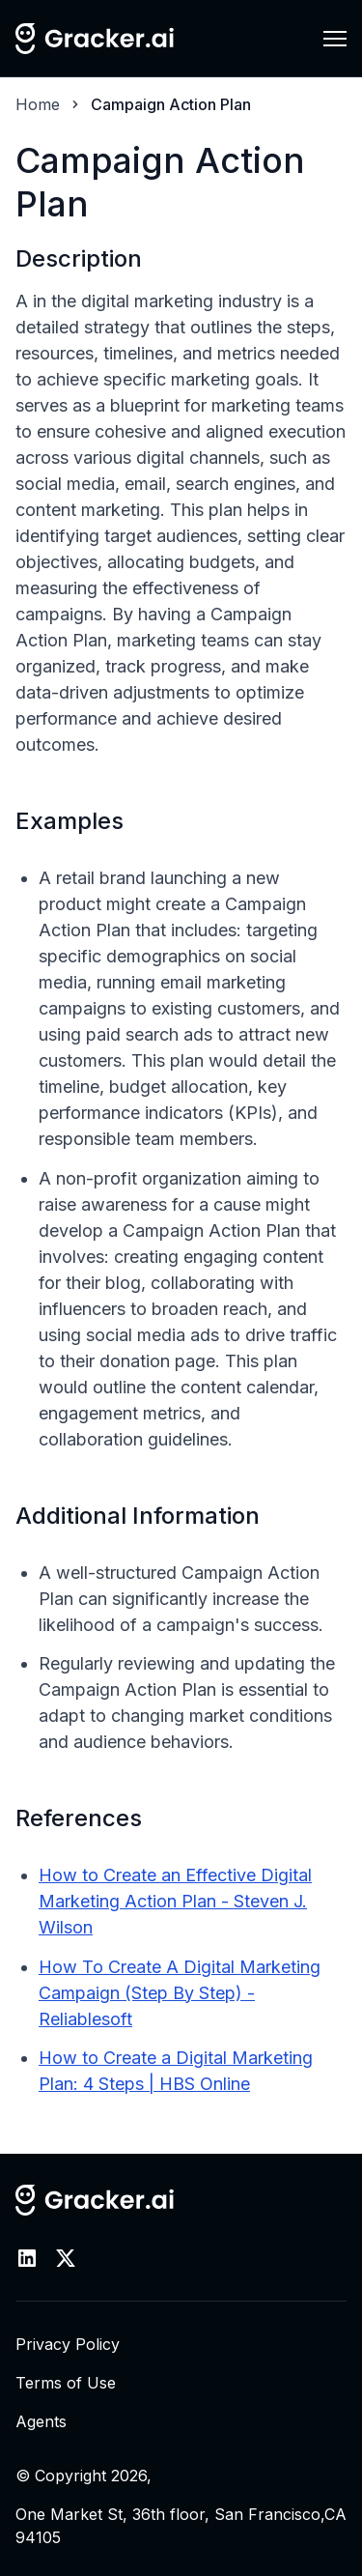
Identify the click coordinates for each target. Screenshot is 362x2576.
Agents (41, 2421)
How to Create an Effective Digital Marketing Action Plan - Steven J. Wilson (175, 1901)
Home (37, 104)
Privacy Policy (67, 2344)
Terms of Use (65, 2382)
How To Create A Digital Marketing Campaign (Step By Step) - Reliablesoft (179, 1993)
